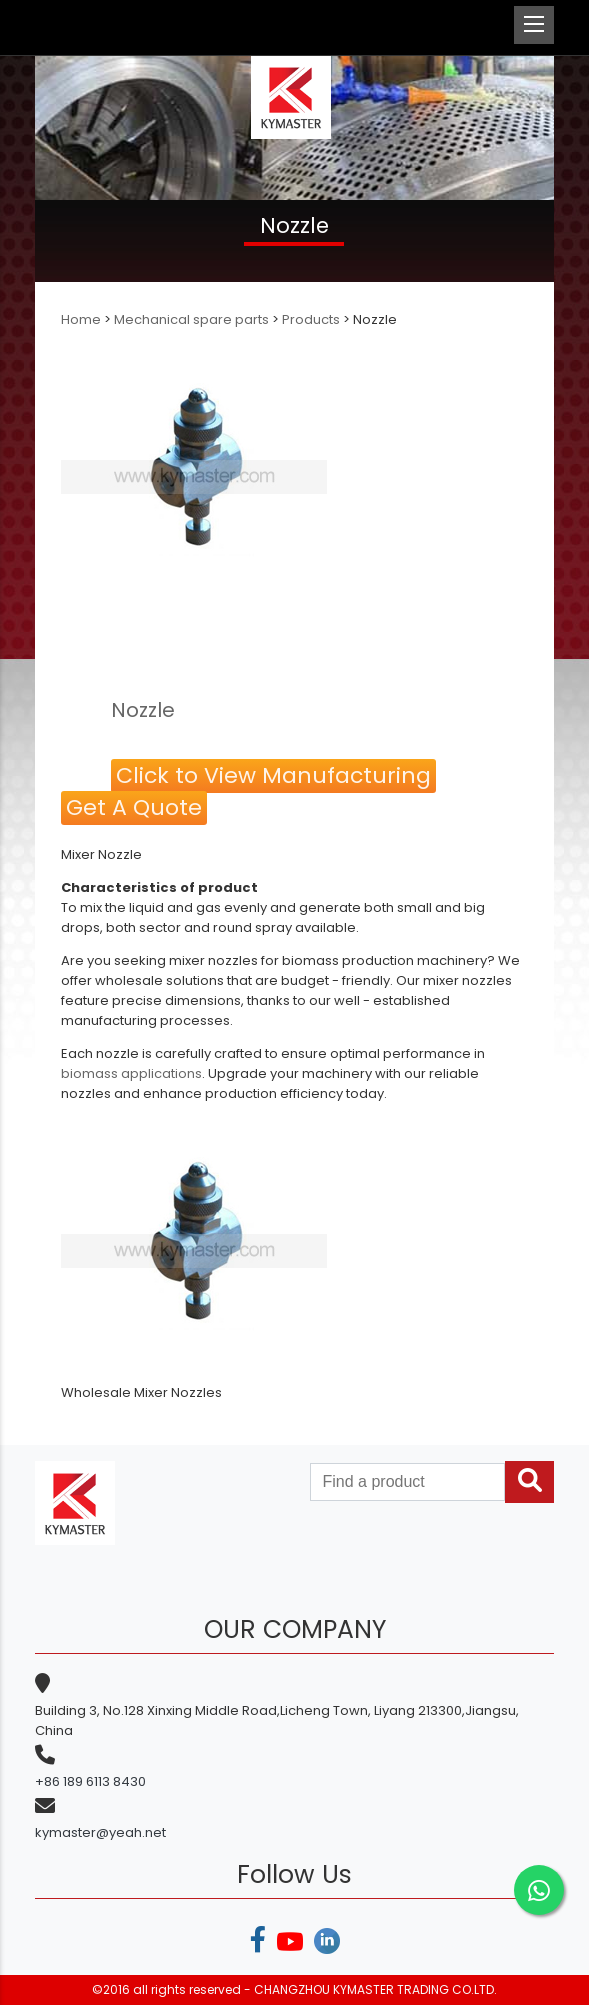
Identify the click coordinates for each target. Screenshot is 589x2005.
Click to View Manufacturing (273, 775)
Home (82, 319)
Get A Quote (134, 807)
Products (311, 319)
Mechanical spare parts (191, 319)
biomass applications (131, 1073)
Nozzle (143, 710)
